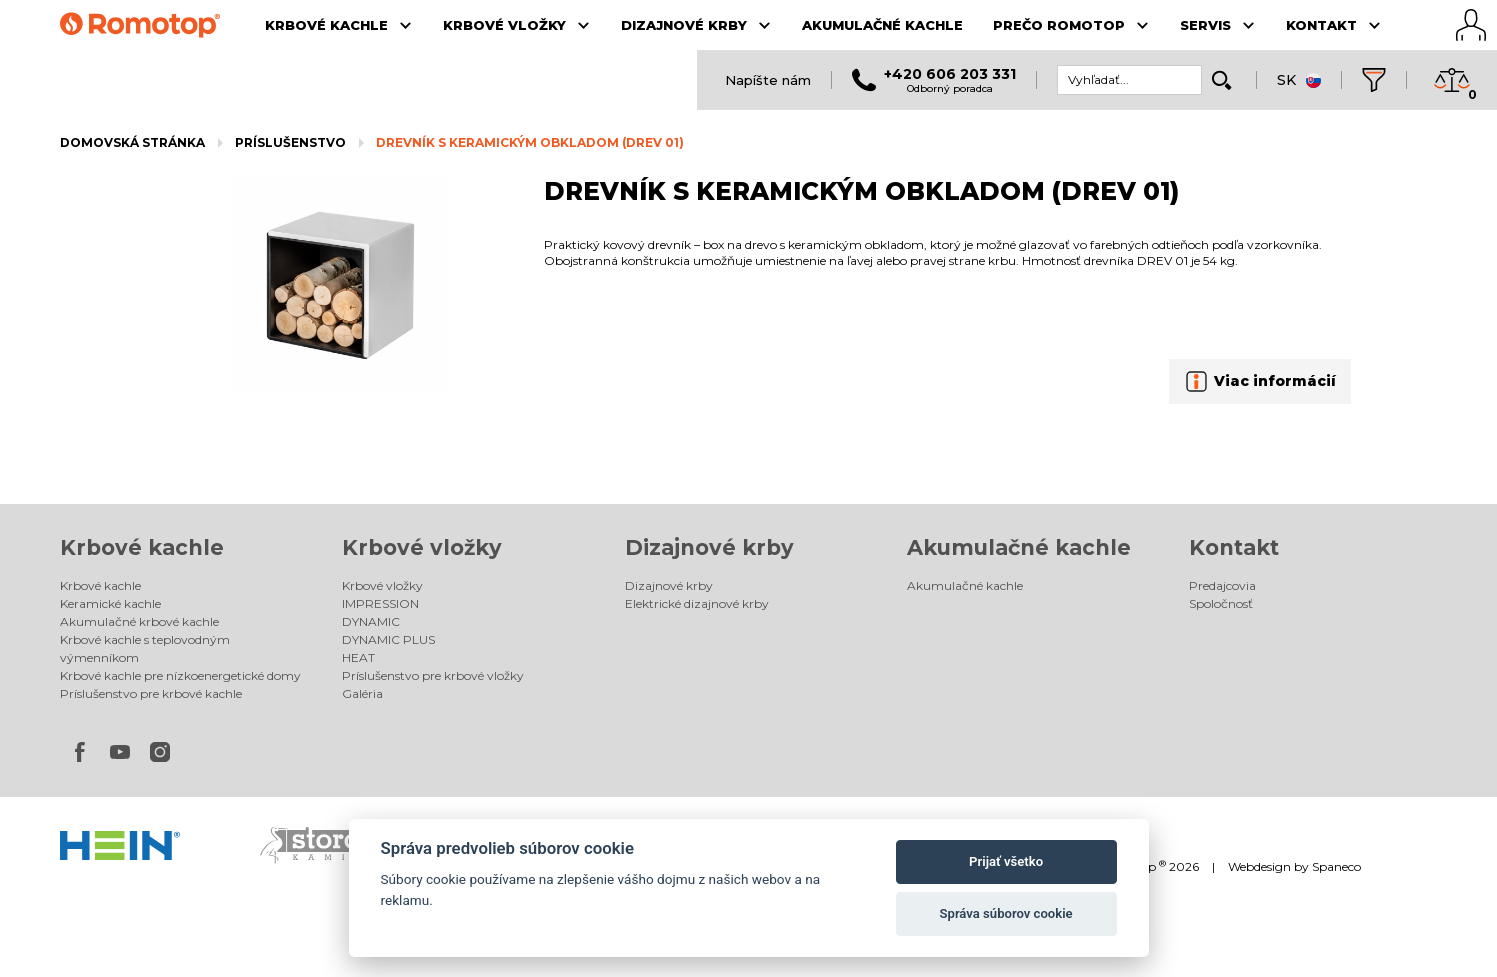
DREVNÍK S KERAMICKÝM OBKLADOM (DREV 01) (530, 142)
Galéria (362, 693)
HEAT (358, 657)
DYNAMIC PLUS (388, 639)
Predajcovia (1222, 585)
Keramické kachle (110, 603)
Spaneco (1336, 866)
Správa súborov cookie (1006, 913)
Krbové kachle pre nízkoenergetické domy (180, 675)
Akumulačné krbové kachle (139, 621)
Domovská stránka (132, 142)
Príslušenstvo (290, 142)
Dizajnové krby (709, 547)
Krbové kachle (142, 547)
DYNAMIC (371, 621)
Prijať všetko (1006, 861)
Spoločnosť (1221, 603)
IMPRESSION (380, 603)
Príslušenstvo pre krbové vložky (433, 675)
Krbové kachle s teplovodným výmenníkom (145, 648)
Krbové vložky (422, 547)
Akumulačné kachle (1019, 547)
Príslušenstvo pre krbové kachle (151, 693)
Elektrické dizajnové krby (697, 603)
